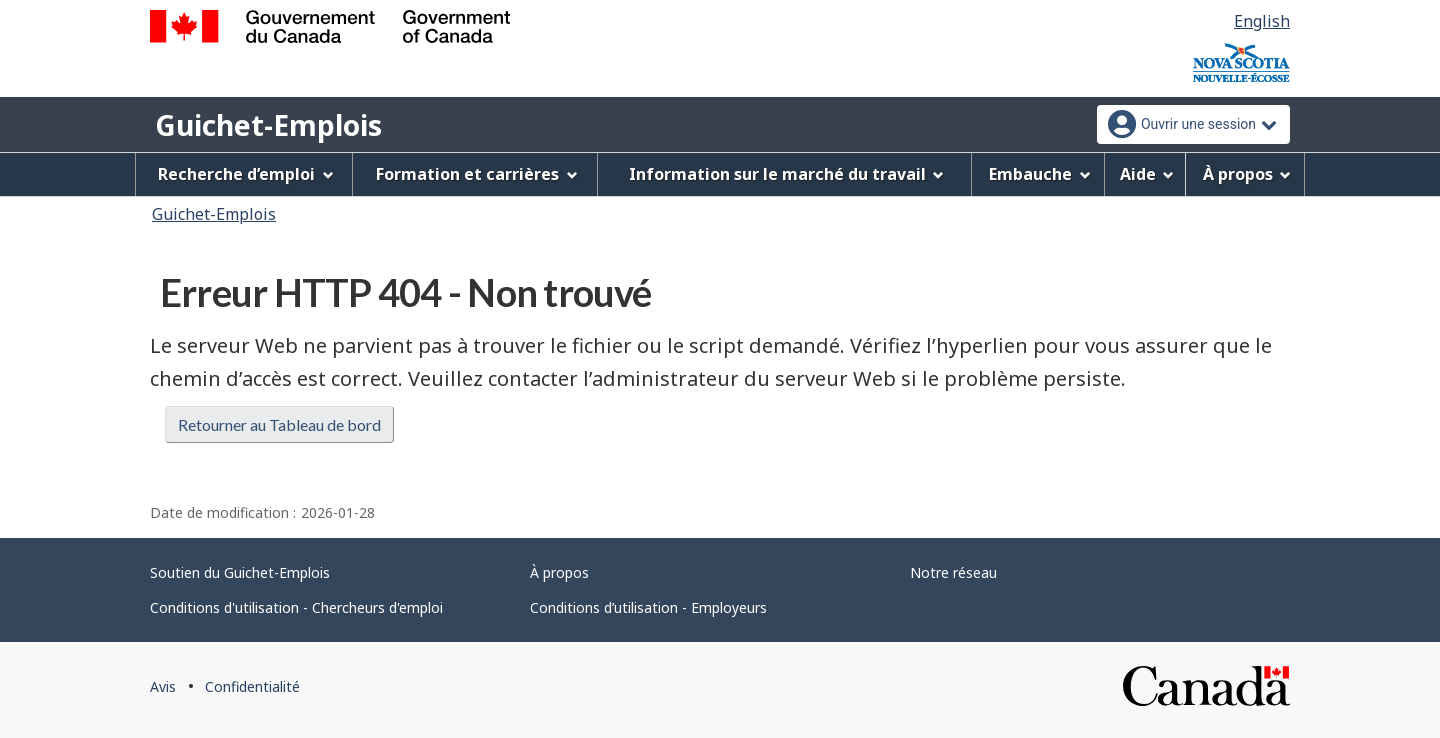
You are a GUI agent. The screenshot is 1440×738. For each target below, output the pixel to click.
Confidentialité (252, 686)
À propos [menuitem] (1247, 174)
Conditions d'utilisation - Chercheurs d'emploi (296, 607)
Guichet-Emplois (268, 125)
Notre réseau (953, 572)
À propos (559, 572)
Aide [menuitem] (1147, 174)
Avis (163, 686)
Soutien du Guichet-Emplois (240, 572)
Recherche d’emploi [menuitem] (246, 174)
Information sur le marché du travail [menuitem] (787, 174)
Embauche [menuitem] (1040, 174)
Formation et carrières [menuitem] (477, 174)
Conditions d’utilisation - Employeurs (648, 607)
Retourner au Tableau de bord (279, 424)
